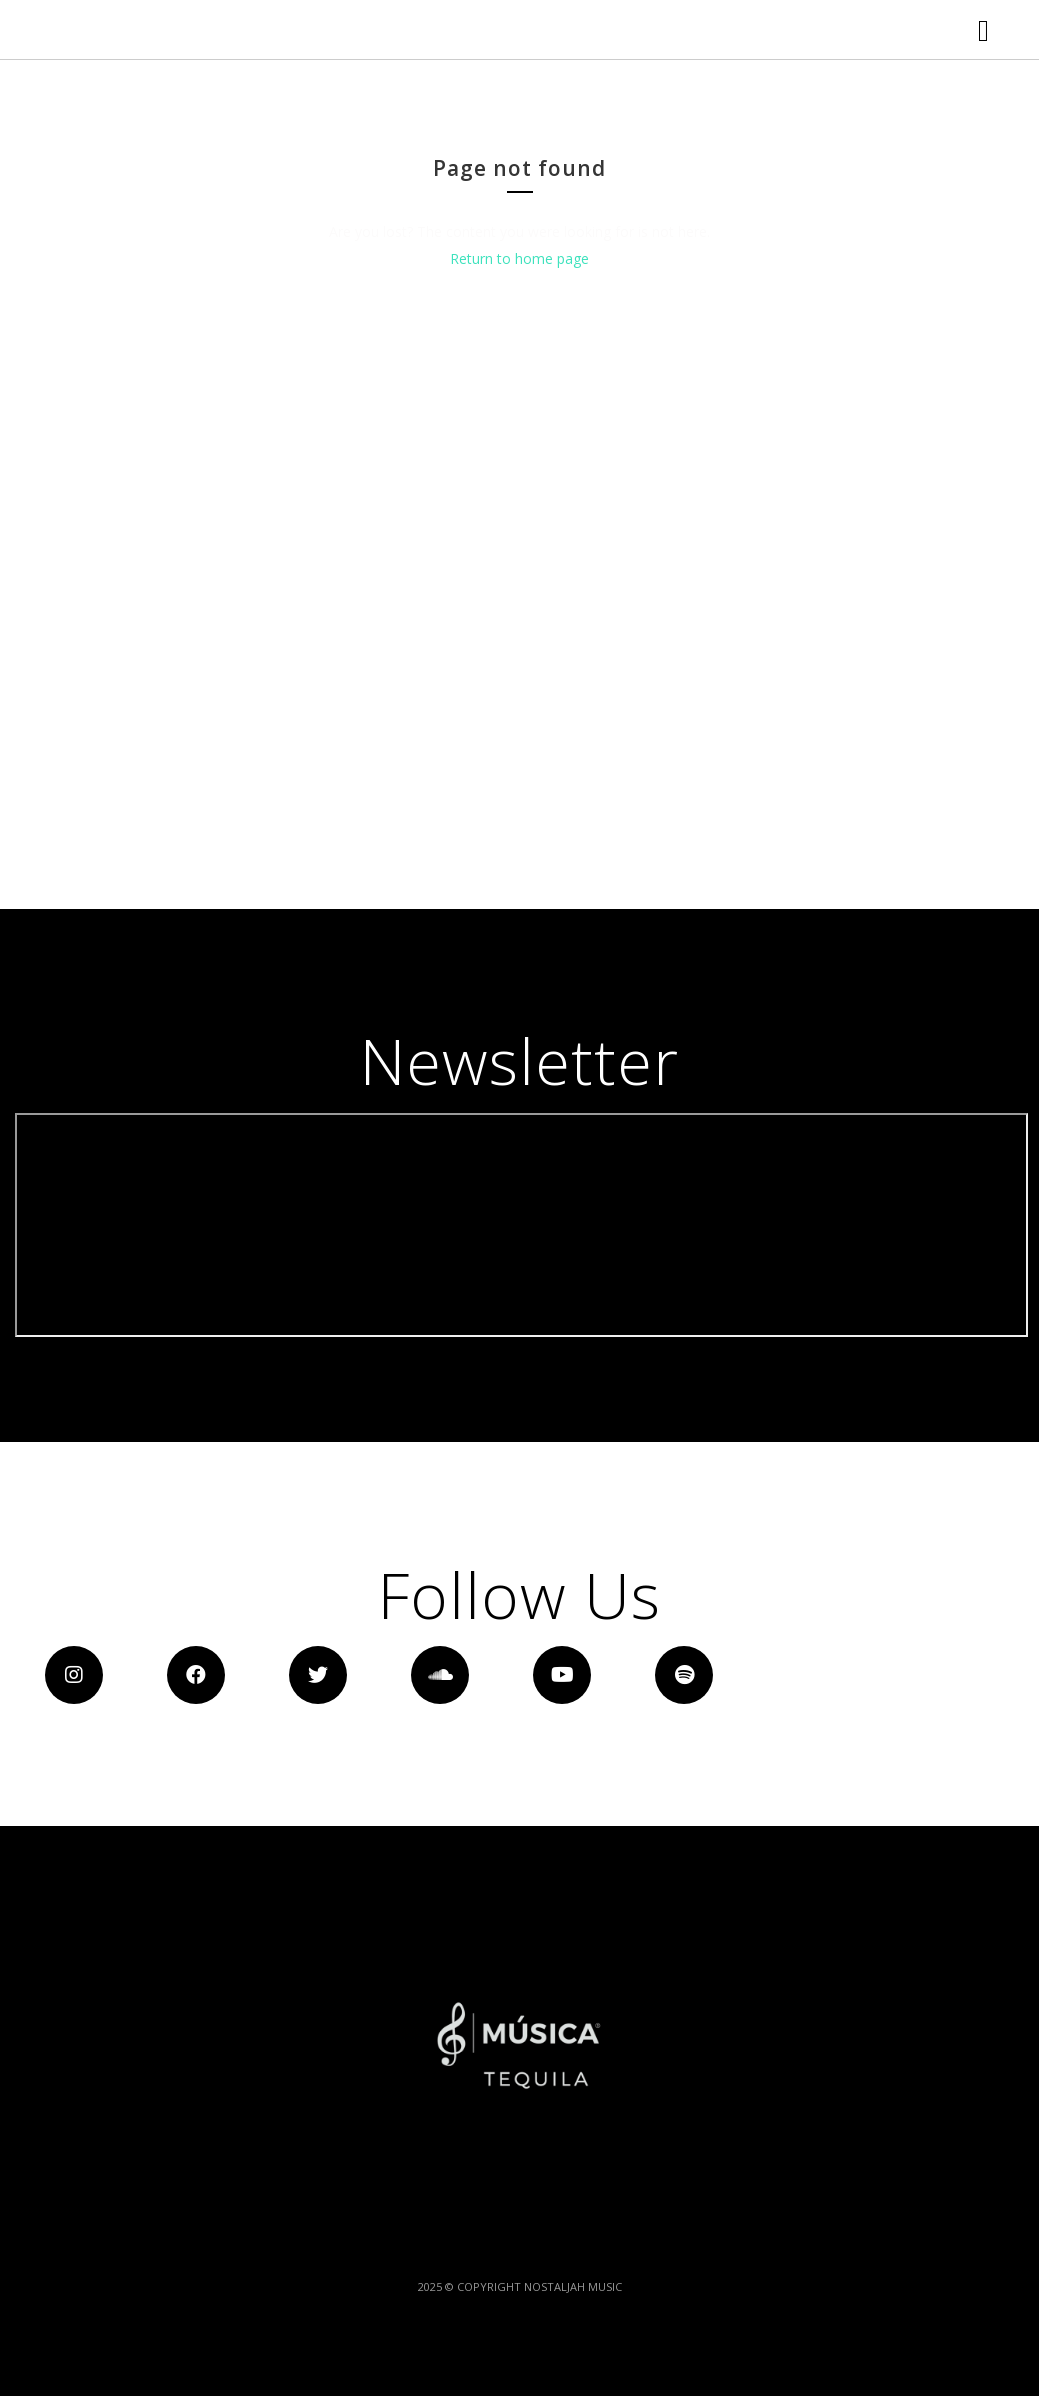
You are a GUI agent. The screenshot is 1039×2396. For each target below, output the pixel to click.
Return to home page (519, 388)
